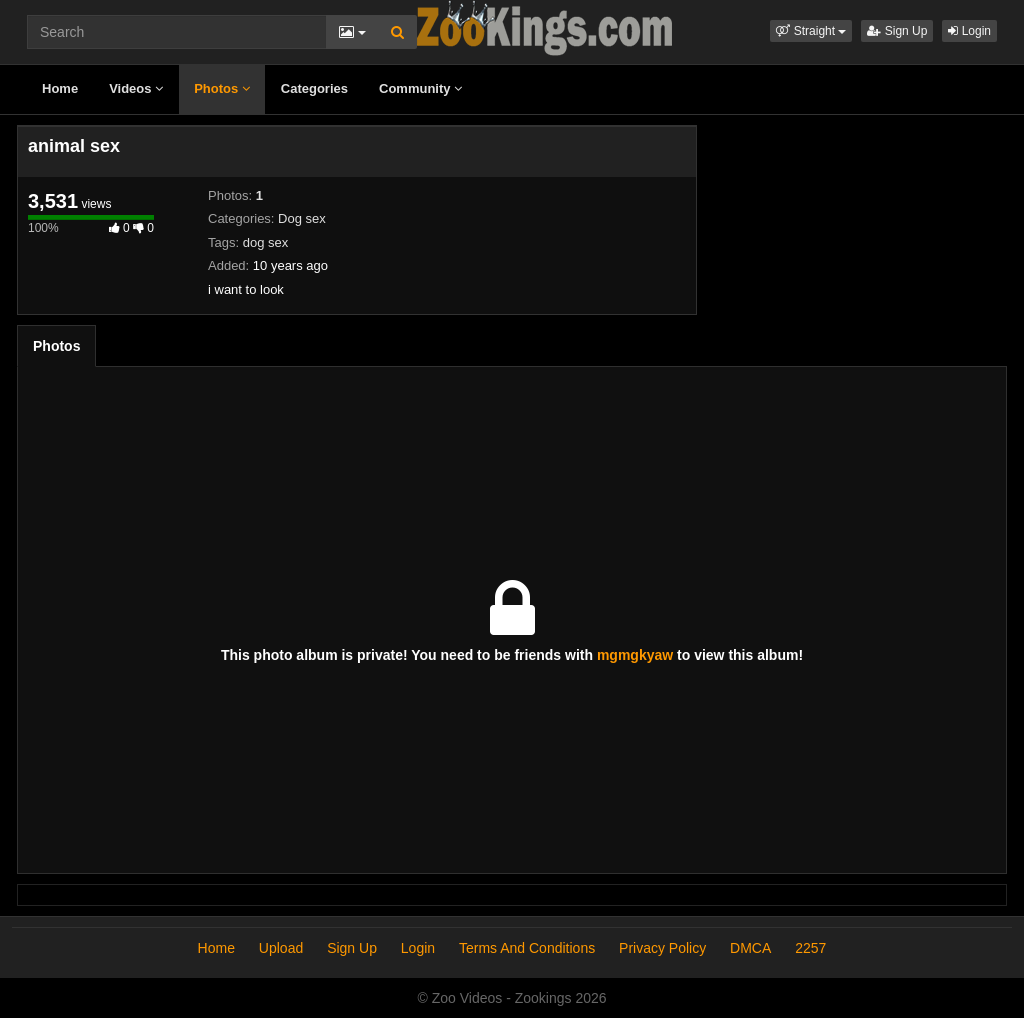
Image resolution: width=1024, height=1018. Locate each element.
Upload (281, 948)
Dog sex (302, 218)
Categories (314, 88)
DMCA (750, 948)
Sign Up (897, 31)
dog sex (266, 242)
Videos (136, 88)
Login (969, 31)
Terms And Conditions (527, 948)
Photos (222, 88)
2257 (810, 948)
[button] (811, 31)
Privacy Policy (662, 948)
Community (420, 88)
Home (60, 88)
